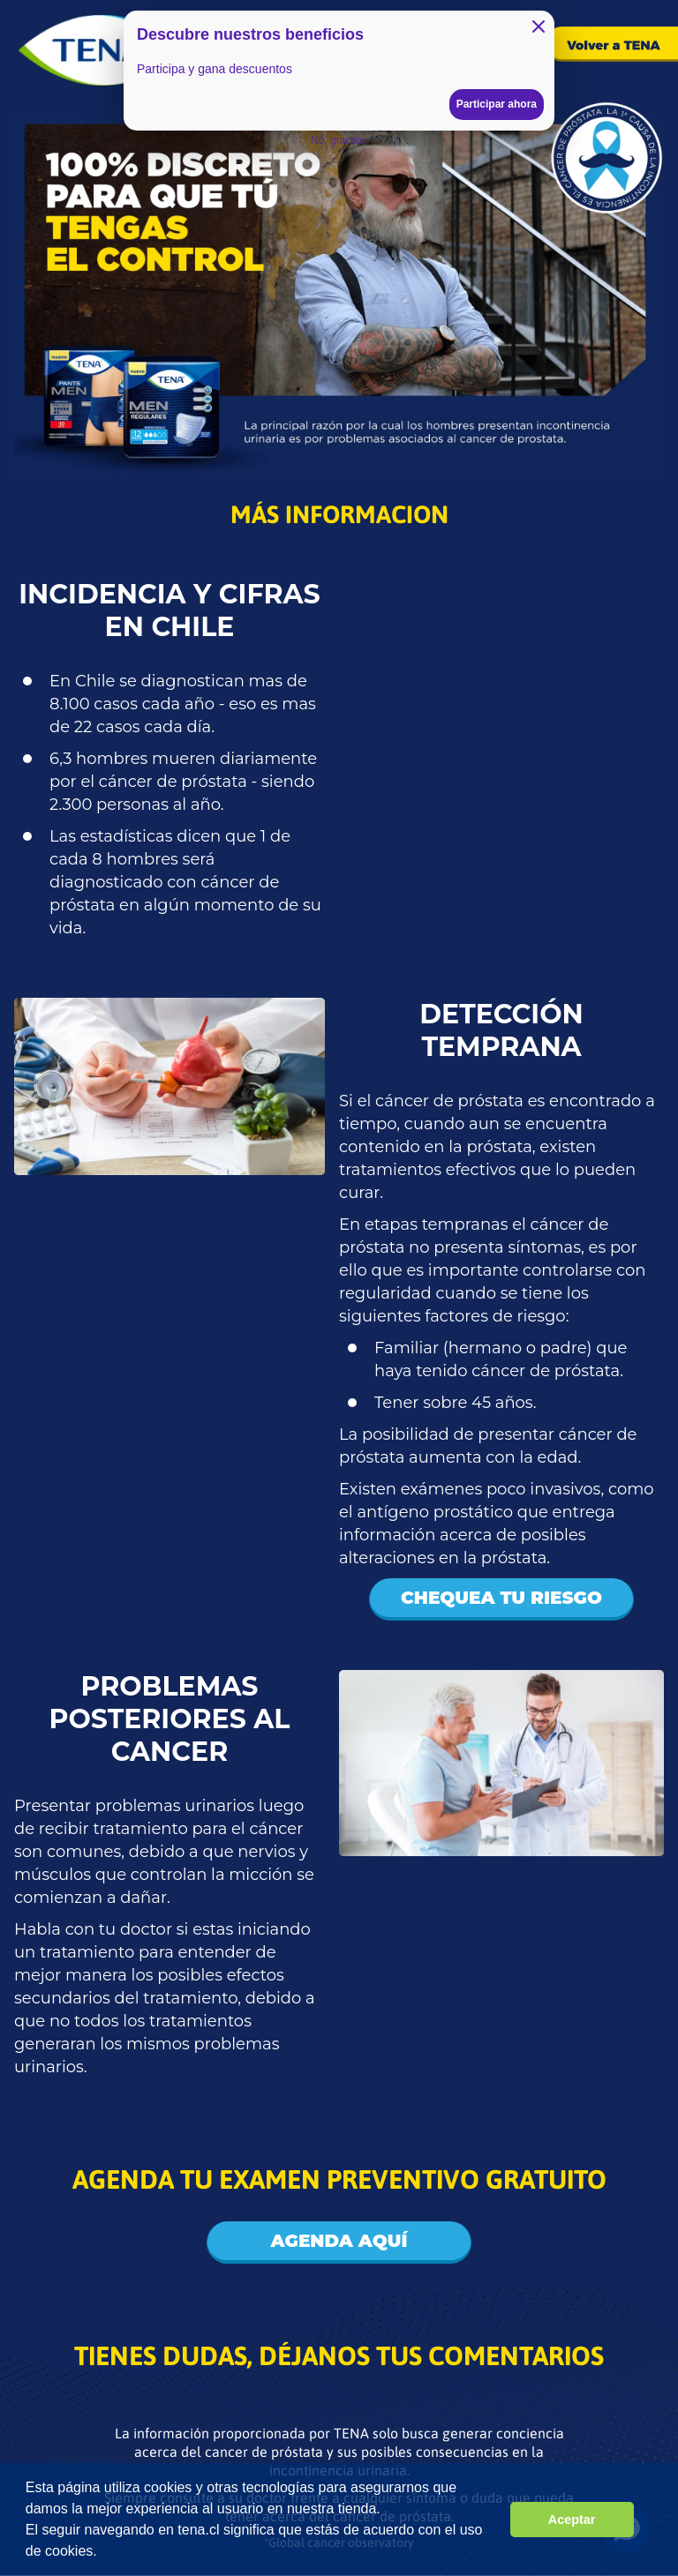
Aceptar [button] (572, 2519)
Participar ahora (496, 104)
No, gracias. (339, 140)
